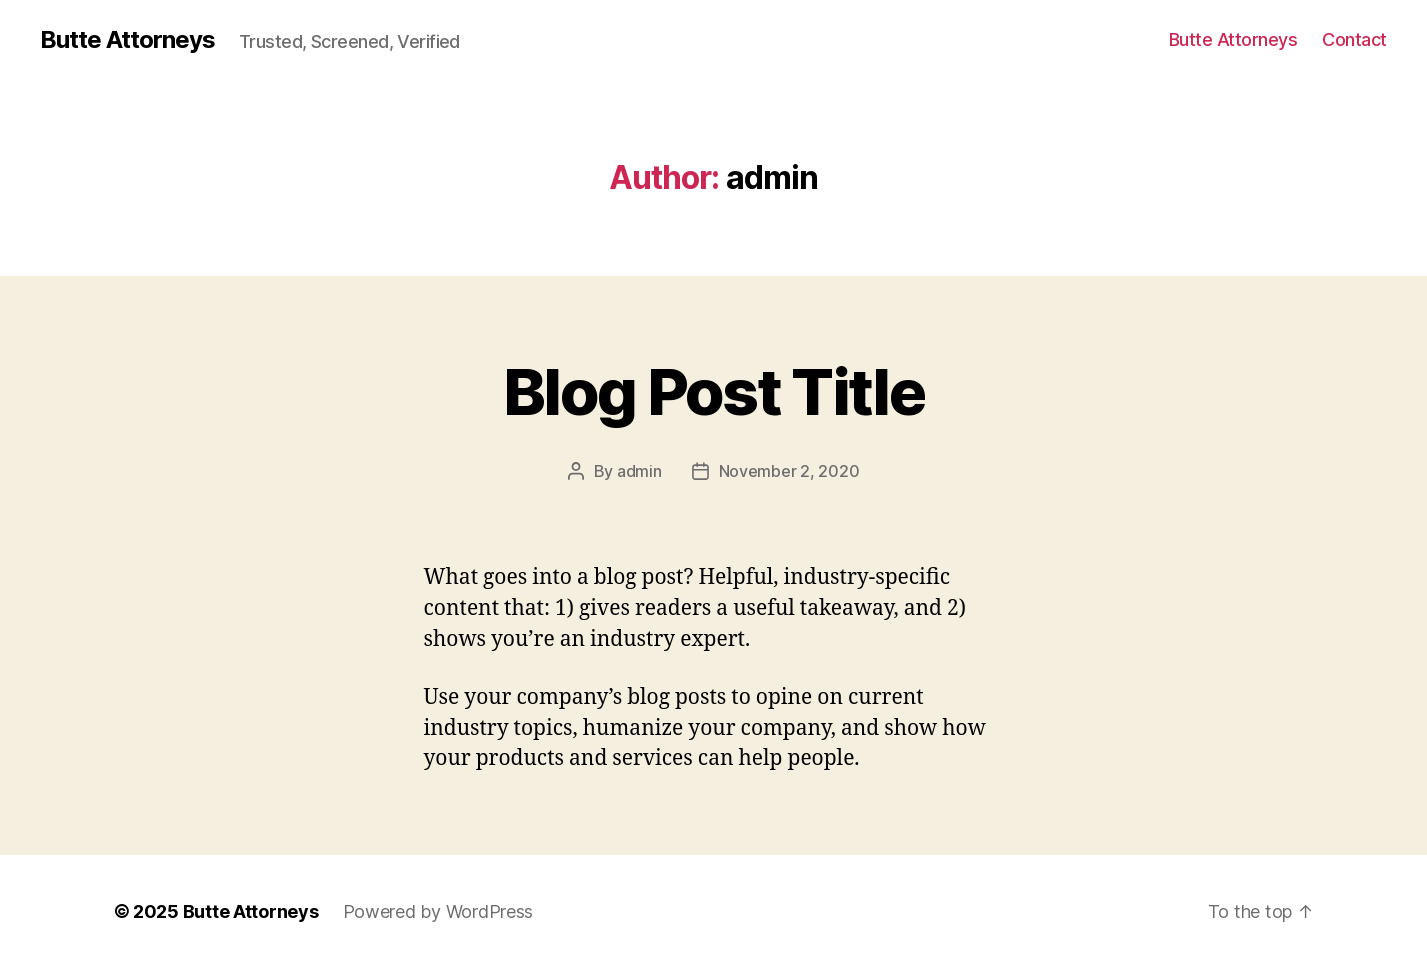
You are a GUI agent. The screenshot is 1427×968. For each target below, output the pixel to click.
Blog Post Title (713, 391)
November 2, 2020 (789, 471)
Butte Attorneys (127, 40)
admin (639, 471)
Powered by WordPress (438, 911)
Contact (1354, 39)
